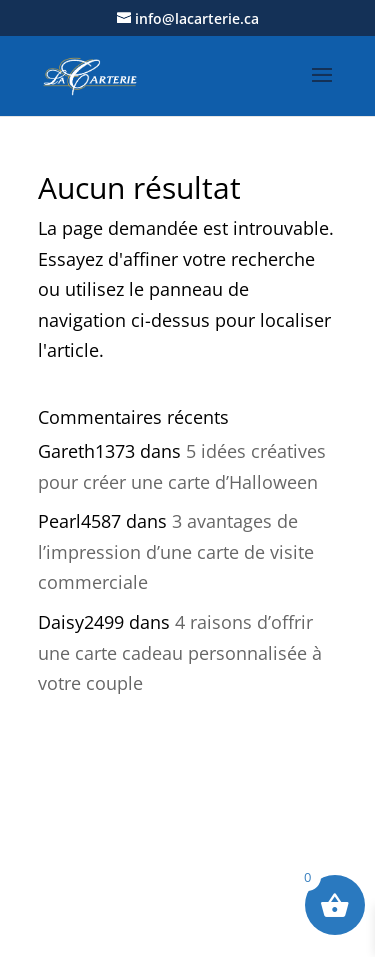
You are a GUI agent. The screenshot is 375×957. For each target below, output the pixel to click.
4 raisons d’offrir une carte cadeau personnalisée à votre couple (180, 652)
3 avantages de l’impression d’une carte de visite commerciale (176, 551)
